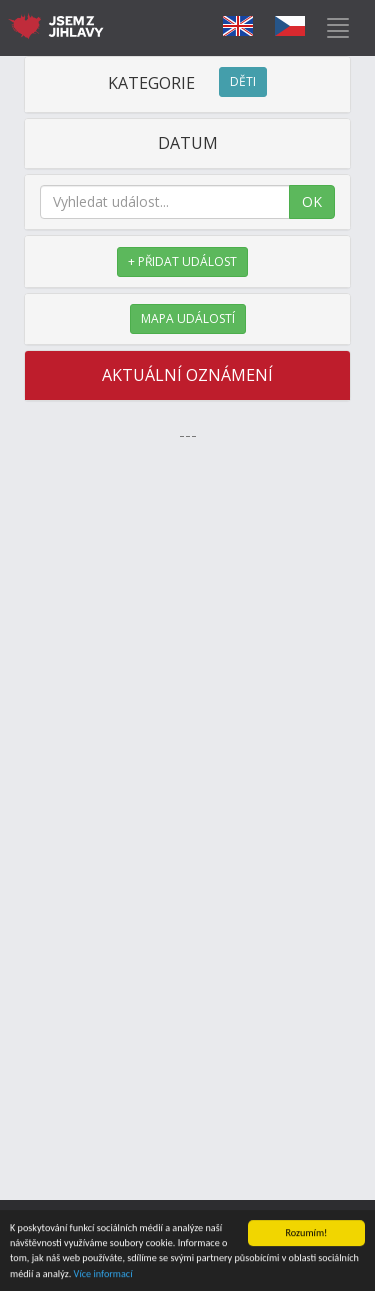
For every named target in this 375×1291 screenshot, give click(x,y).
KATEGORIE (187, 83)
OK (312, 201)
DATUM (188, 143)
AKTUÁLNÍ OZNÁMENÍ (187, 375)
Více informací (103, 1274)
